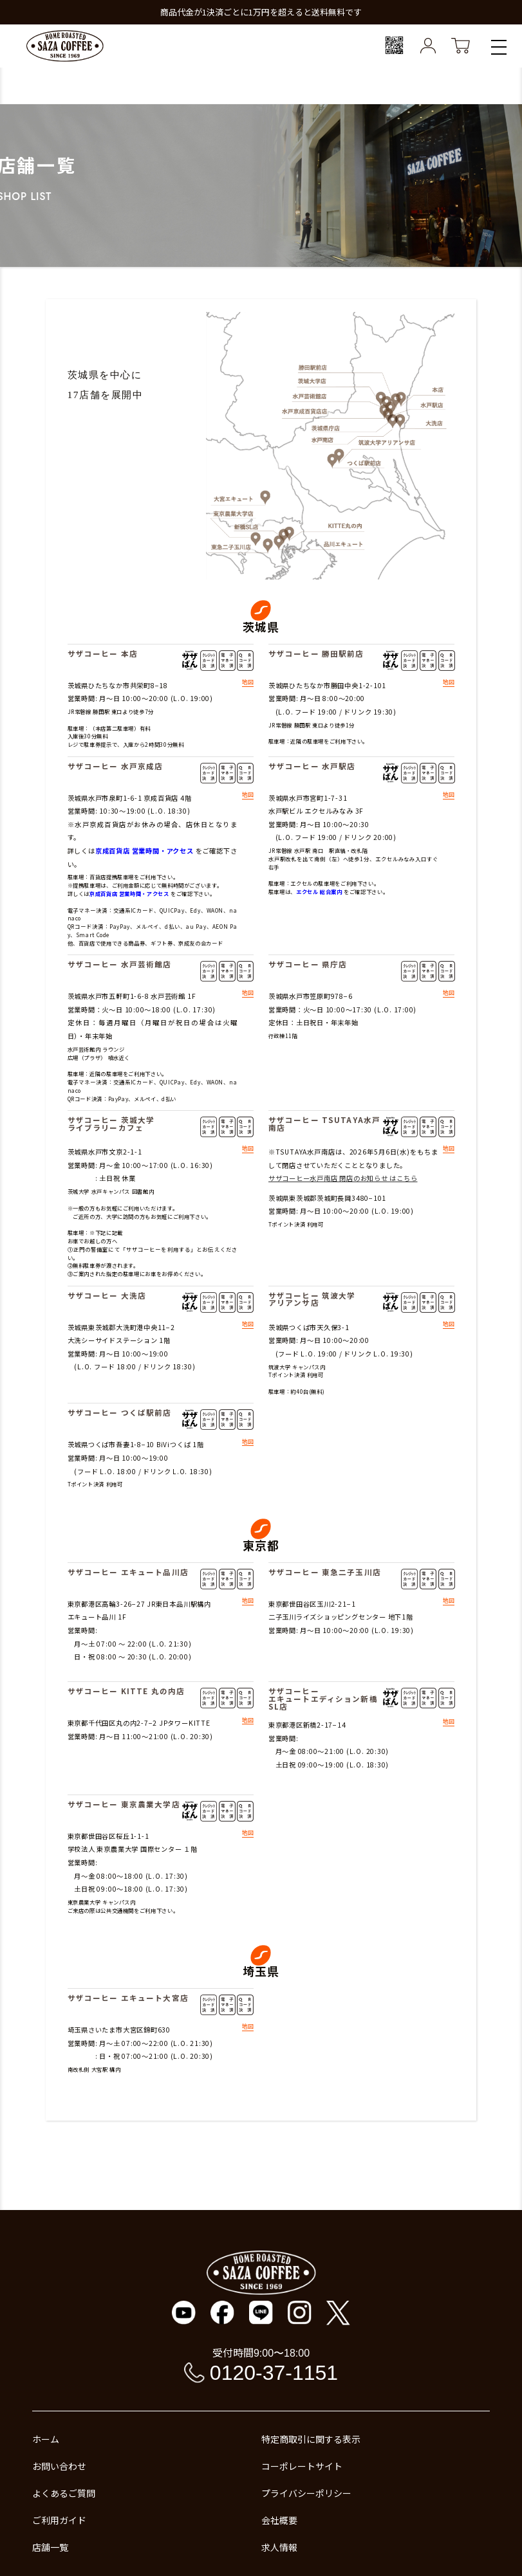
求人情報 (279, 2547)
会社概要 (279, 2520)
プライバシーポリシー (306, 2493)
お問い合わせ (59, 2466)
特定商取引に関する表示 (310, 2439)
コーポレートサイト (301, 2466)
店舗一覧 (50, 2547)
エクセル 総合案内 (319, 891)
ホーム (45, 2439)
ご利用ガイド (59, 2520)
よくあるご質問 (63, 2493)
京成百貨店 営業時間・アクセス (144, 850)
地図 (248, 682)
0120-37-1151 (274, 2372)
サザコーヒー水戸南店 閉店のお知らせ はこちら (343, 1178)
